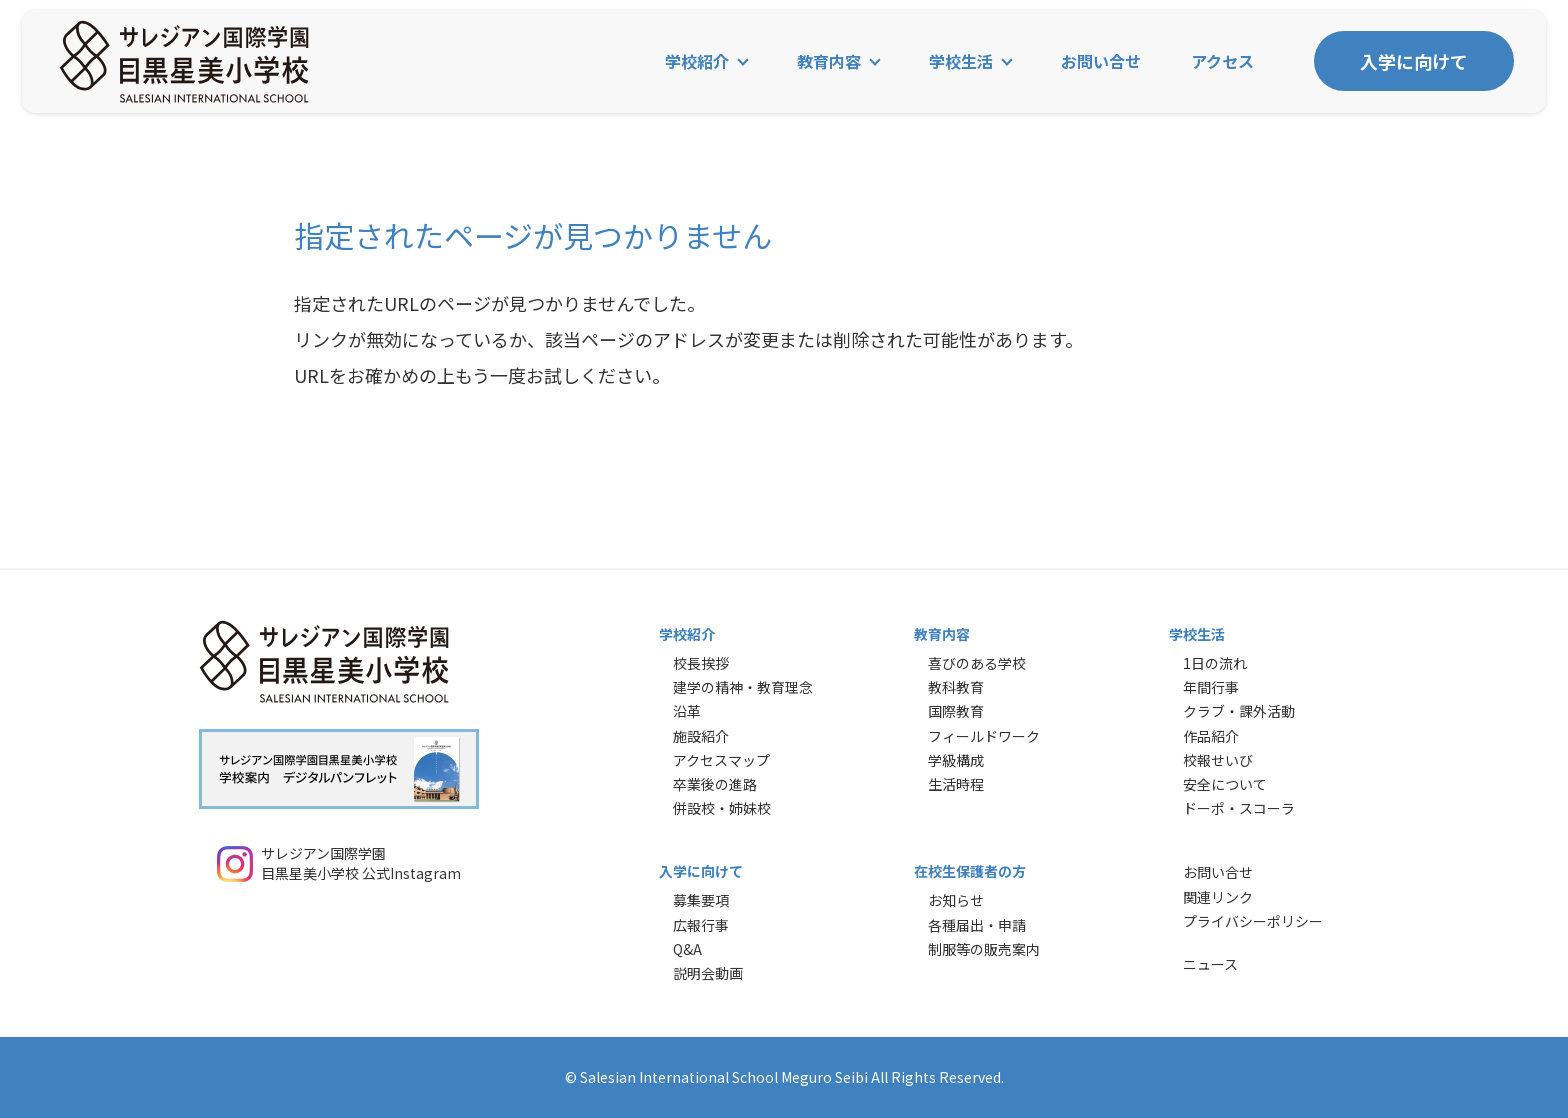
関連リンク (1218, 897)
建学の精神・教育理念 (743, 687)
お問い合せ (1101, 62)
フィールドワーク (984, 736)
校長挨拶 (701, 663)
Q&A (687, 949)
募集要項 (701, 900)
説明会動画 (708, 973)
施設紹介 (701, 736)
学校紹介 (697, 62)
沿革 (687, 711)
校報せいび (1218, 760)
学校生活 (961, 62)
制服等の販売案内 (984, 949)
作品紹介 (1211, 736)
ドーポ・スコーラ (1239, 808)
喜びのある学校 (977, 663)
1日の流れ (1215, 663)
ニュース (1210, 964)
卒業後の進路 (715, 784)
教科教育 (956, 687)
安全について (1225, 784)
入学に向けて (1414, 62)
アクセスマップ (721, 760)
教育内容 (829, 62)
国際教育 (956, 711)
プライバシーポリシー (1253, 921)
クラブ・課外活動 (1239, 711)
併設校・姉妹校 (722, 808)
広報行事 (701, 925)
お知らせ (956, 900)
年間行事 (1211, 687)
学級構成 (956, 760)
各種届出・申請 (977, 925)
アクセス (1222, 62)
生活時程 (956, 784)
